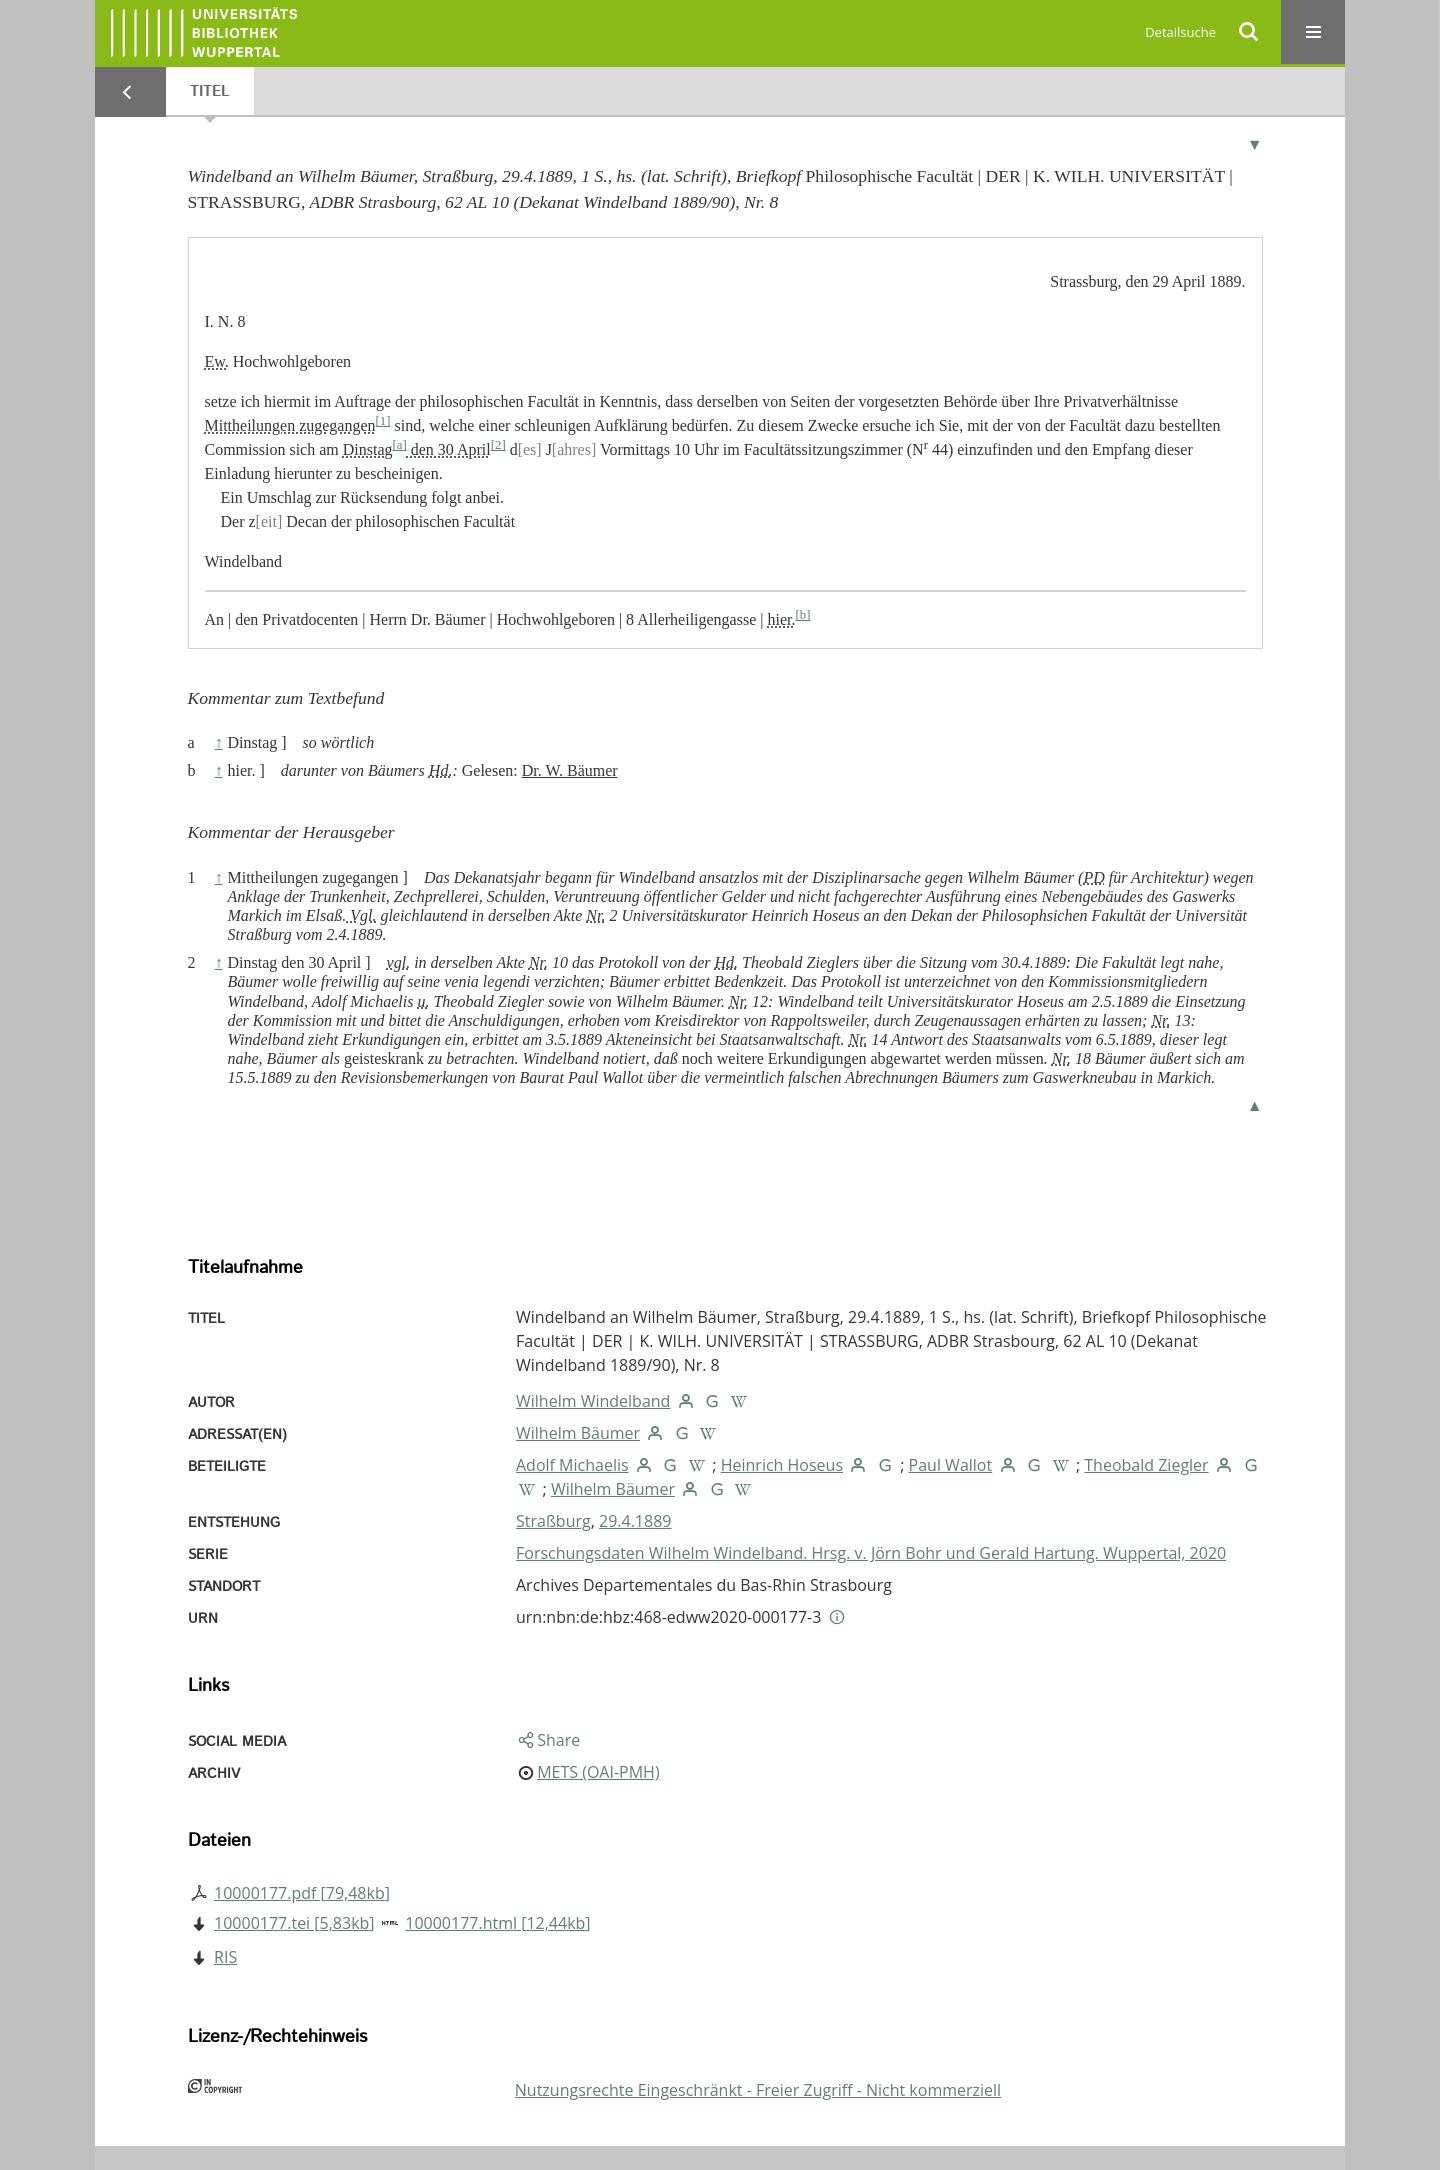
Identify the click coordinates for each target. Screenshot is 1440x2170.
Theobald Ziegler (1146, 1465)
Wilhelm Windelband (593, 1401)
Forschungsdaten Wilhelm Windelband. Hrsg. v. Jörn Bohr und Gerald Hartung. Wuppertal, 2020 (871, 1553)
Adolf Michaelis (572, 1465)
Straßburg (553, 1521)
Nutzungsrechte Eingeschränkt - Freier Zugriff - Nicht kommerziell (758, 2090)
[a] (400, 445)
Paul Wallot (951, 1465)
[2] (498, 445)
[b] (802, 615)
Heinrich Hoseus (782, 1465)
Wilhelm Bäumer (578, 1433)
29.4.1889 (635, 1521)
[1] (383, 421)
